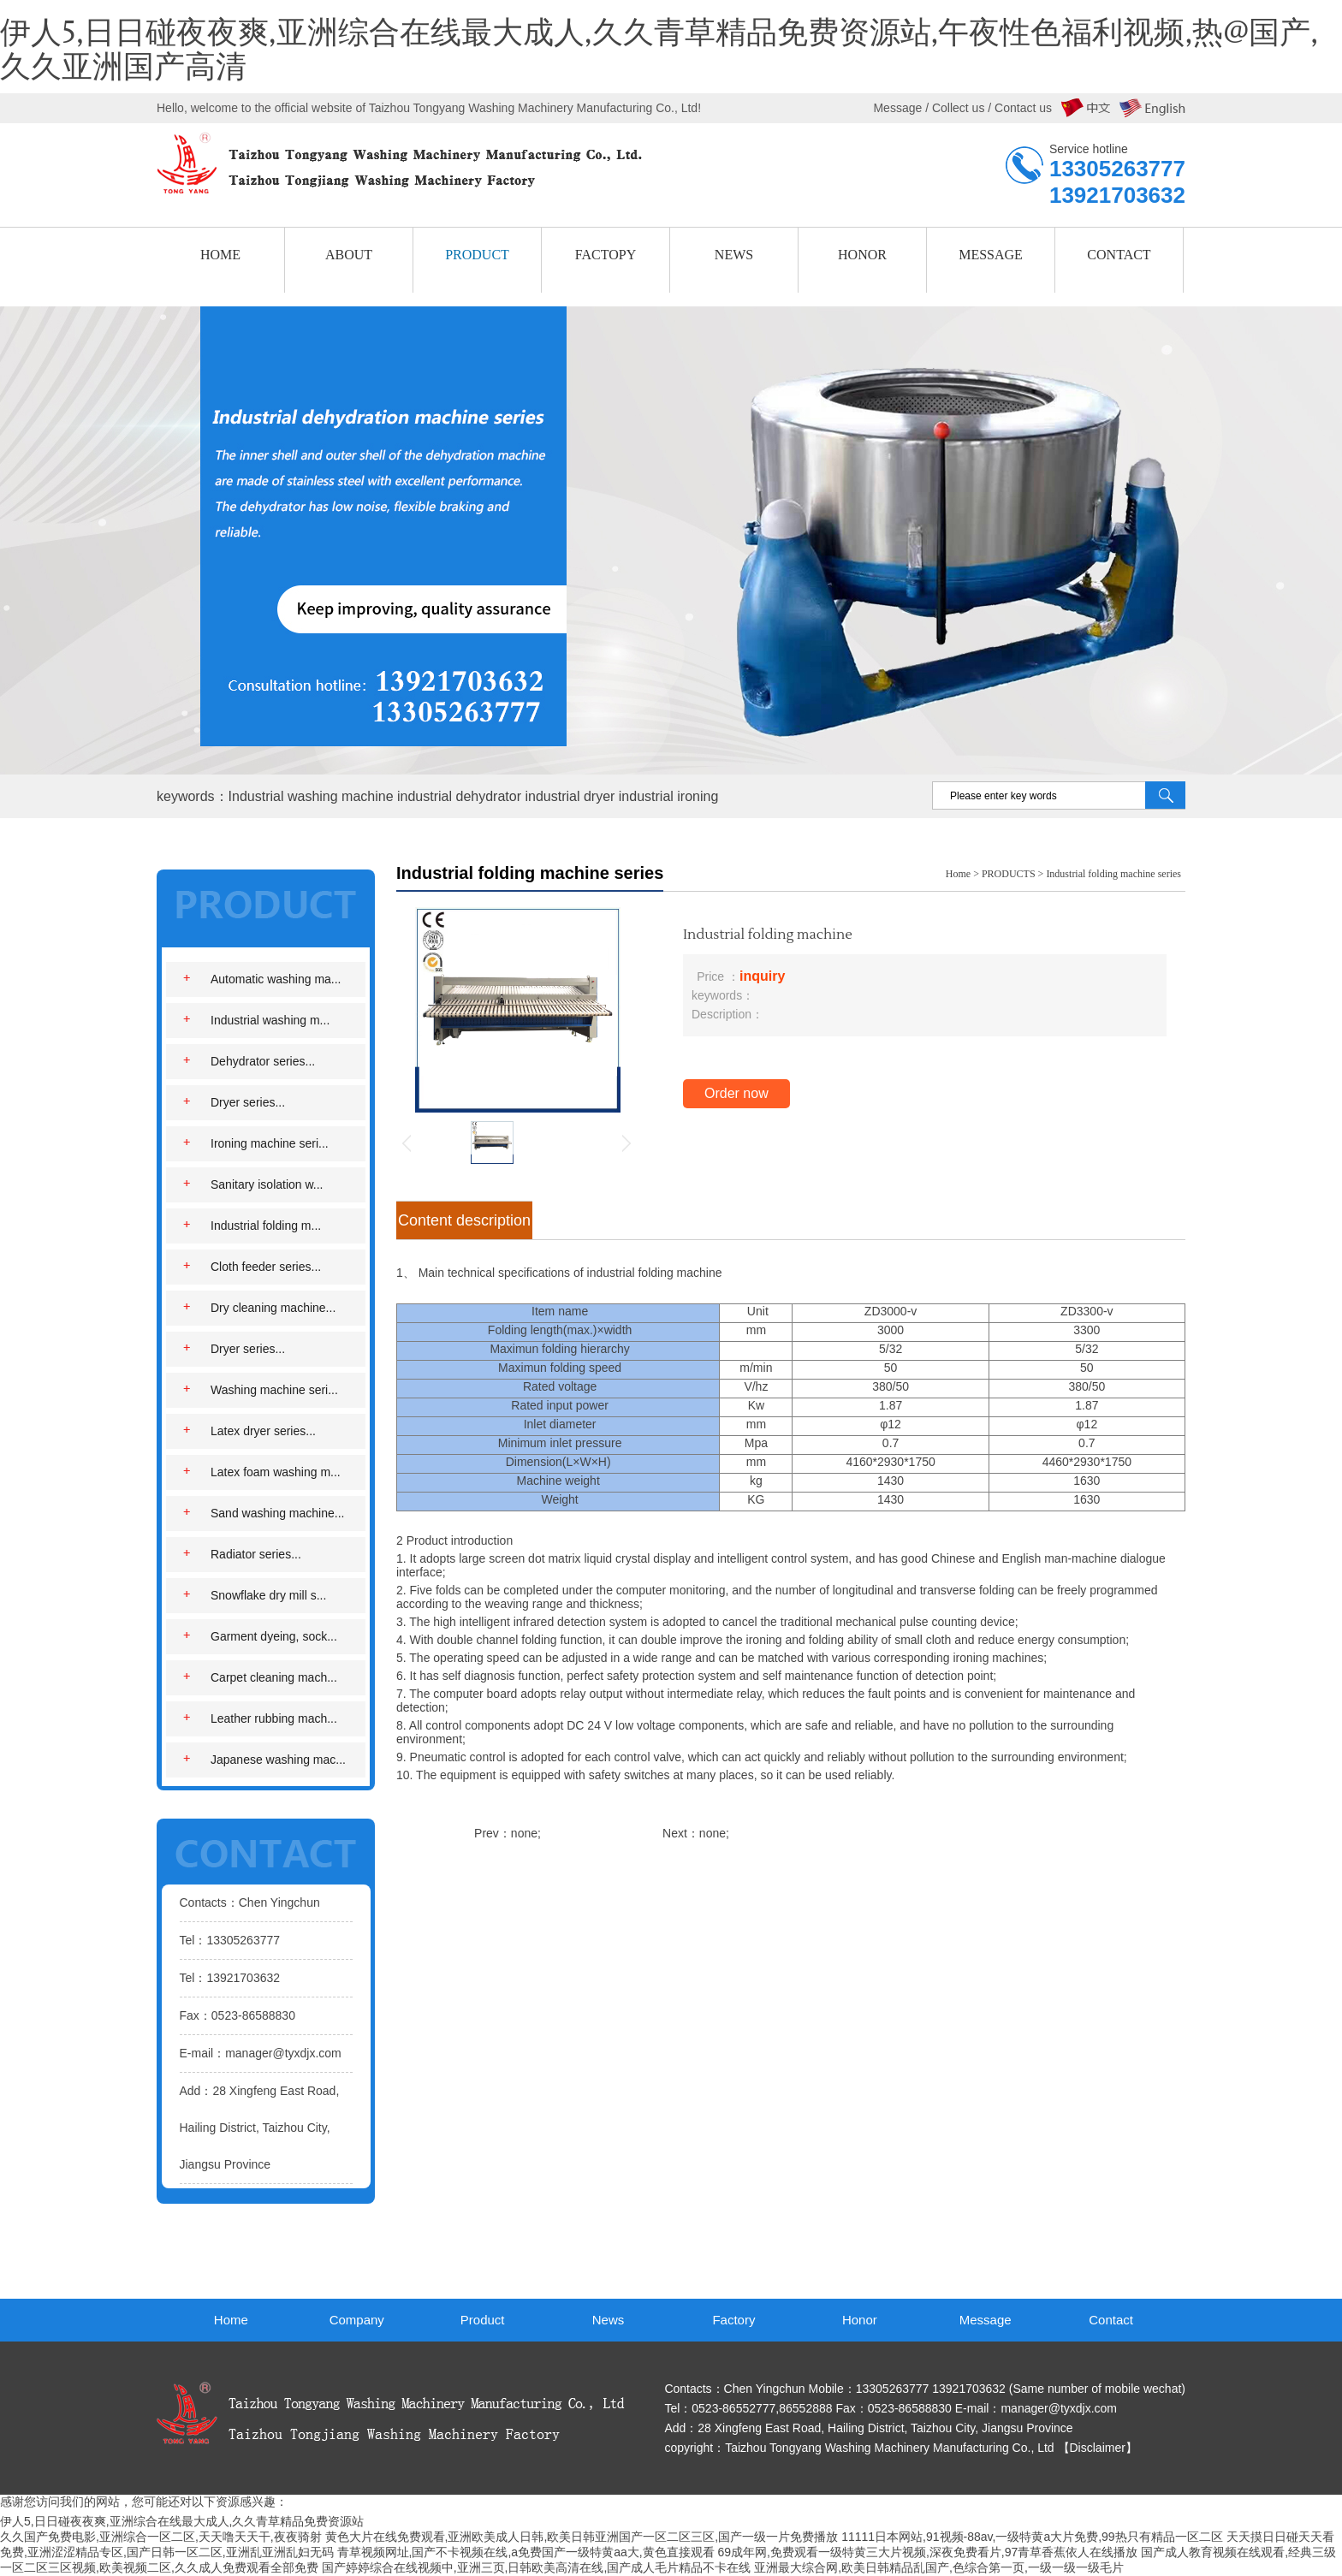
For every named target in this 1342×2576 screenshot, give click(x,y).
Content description (464, 1220)
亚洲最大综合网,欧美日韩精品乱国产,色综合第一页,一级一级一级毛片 (939, 2567)
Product (482, 2319)
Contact (1111, 2319)
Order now (736, 1093)
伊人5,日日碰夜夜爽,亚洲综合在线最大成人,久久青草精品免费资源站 (182, 2521)
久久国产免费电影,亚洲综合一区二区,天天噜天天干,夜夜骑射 (161, 2536)
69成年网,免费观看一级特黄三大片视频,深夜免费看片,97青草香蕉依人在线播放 (927, 2552)
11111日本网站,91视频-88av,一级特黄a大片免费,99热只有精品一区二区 (1032, 2536)
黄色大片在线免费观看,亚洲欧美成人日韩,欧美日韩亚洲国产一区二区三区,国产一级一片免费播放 (582, 2536)
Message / (902, 108)
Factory (733, 2319)
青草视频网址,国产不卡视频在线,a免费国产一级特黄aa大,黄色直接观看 (526, 2552)
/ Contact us (1018, 108)
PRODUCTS (1009, 874)
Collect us (958, 108)
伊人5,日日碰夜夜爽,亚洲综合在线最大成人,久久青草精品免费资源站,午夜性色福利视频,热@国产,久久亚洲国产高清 (659, 50)
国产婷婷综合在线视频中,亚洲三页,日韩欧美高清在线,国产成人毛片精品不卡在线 (536, 2567)
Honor (859, 2319)
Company (357, 2319)
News (608, 2319)
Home (958, 874)
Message (985, 2319)
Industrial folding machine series (1113, 874)
